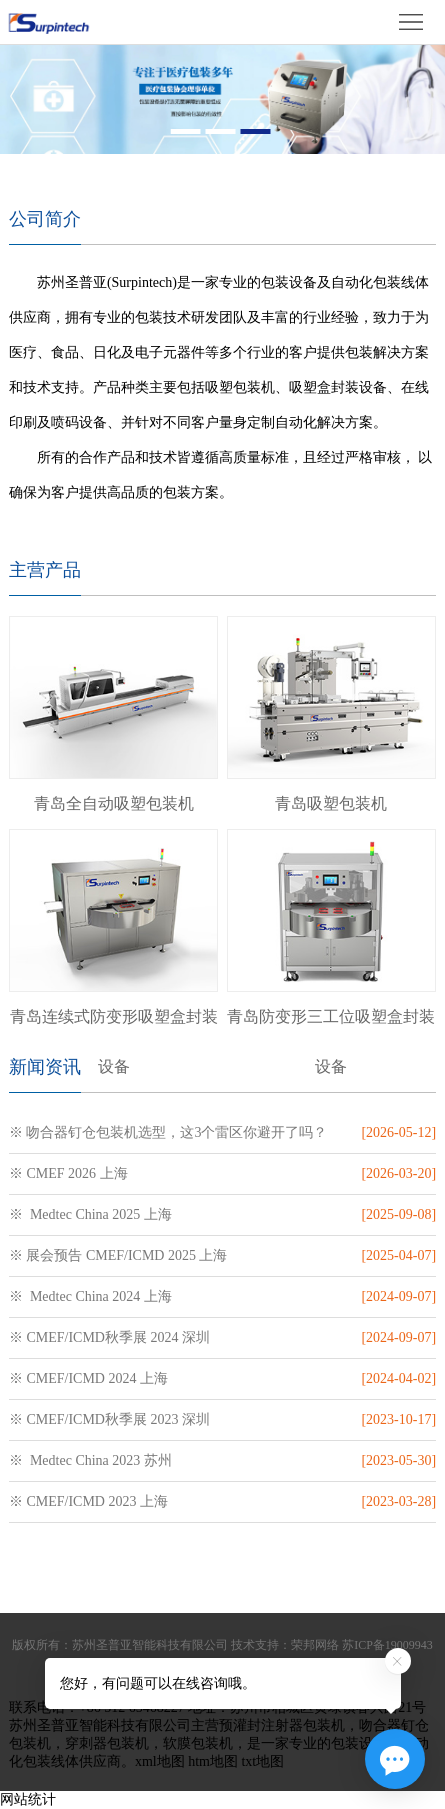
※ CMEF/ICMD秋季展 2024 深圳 (109, 1337)
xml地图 (160, 1761)
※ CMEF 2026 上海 (68, 1173)
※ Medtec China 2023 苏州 (90, 1460)
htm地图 (213, 1761)
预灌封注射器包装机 (282, 1725)
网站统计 (28, 1799)
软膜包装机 (198, 1743)
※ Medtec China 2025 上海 (90, 1214)
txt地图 (262, 1761)
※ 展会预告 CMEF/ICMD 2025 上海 (118, 1255)
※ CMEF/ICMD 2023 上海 (88, 1501)
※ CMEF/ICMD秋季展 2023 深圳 (109, 1419)
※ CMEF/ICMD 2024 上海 (88, 1378)
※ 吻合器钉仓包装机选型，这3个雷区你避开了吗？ (168, 1132)
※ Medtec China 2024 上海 (90, 1296)
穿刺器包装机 (107, 1743)
